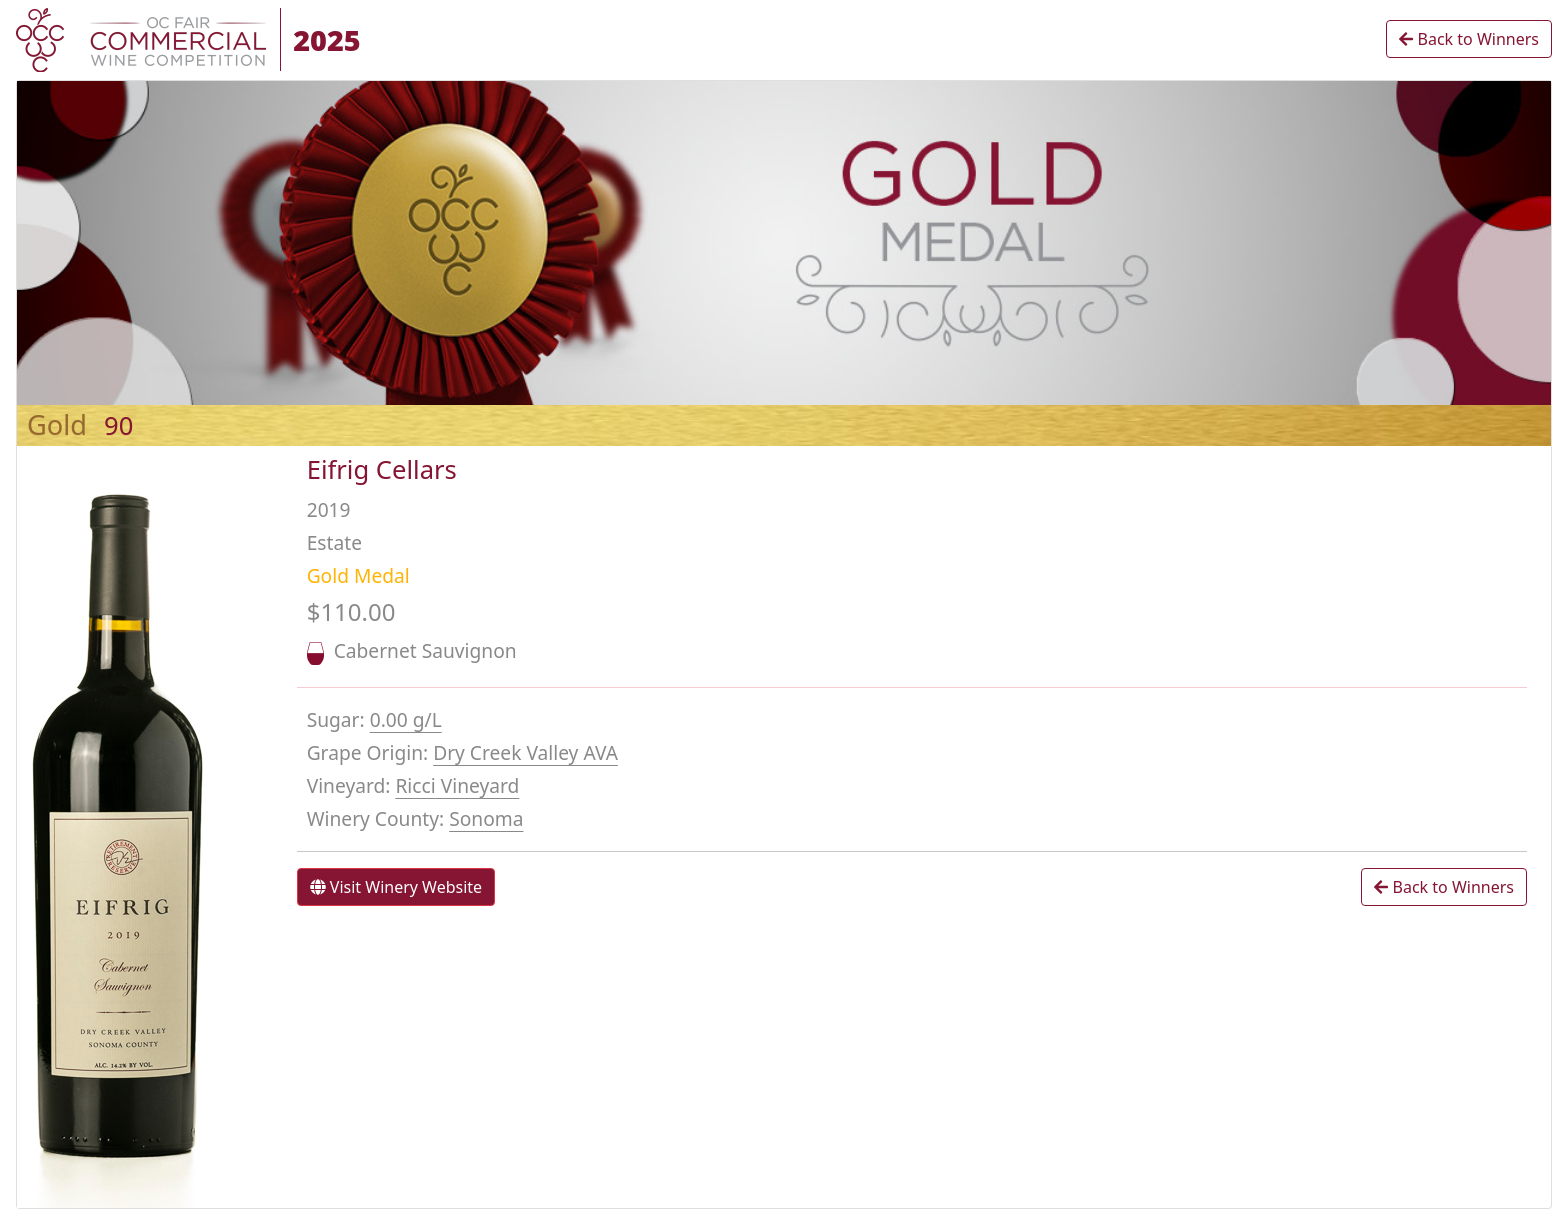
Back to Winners (1469, 39)
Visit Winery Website (396, 887)
